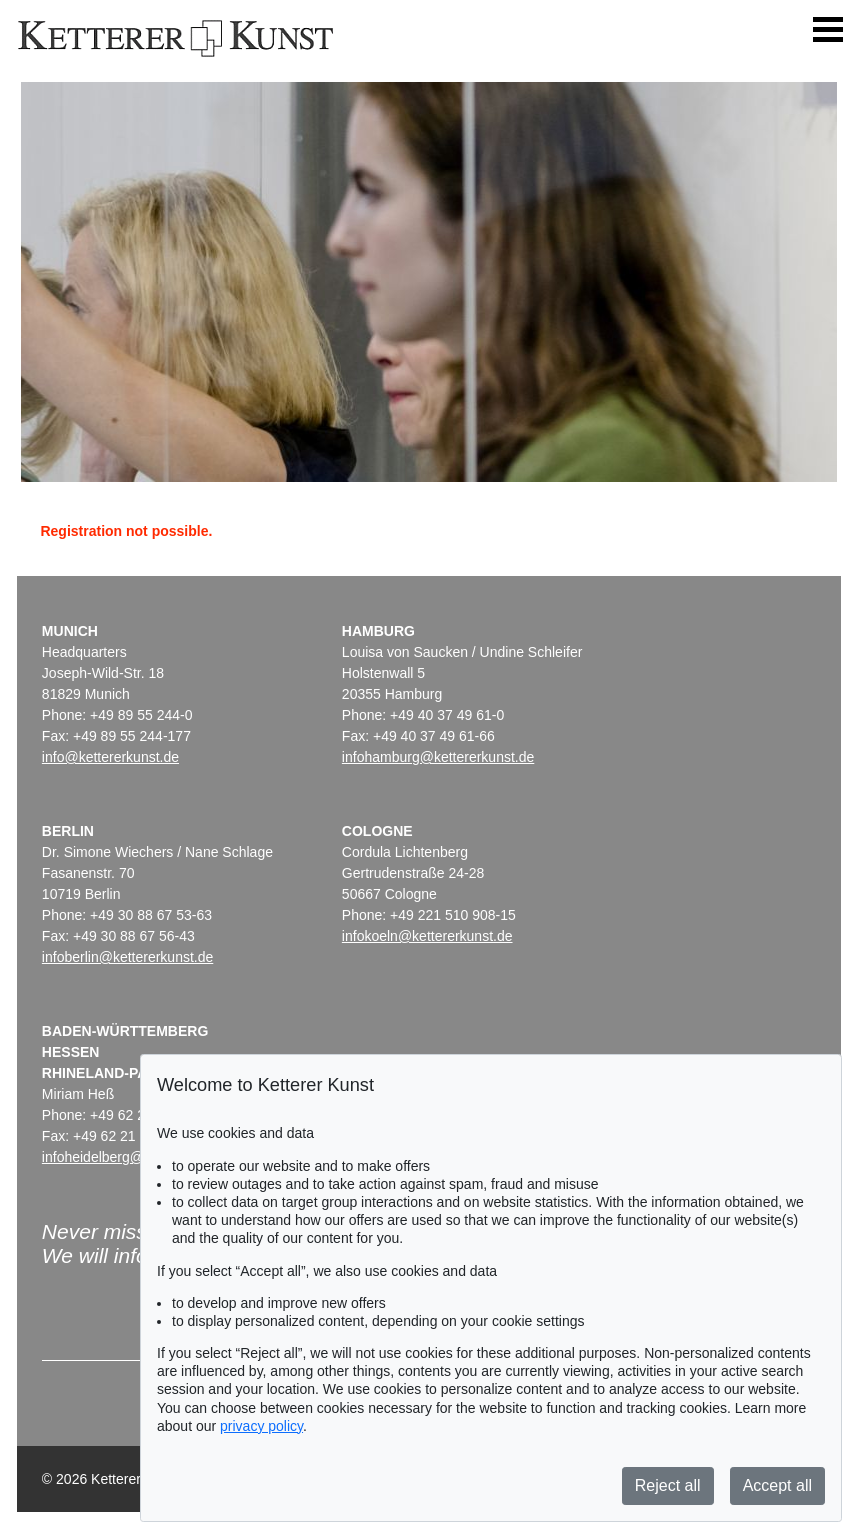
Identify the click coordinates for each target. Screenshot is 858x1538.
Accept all (777, 1485)
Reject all (668, 1485)
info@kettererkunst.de (110, 757)
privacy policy (261, 1426)
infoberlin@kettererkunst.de (127, 957)
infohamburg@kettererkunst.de (438, 757)
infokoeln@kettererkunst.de (427, 936)
